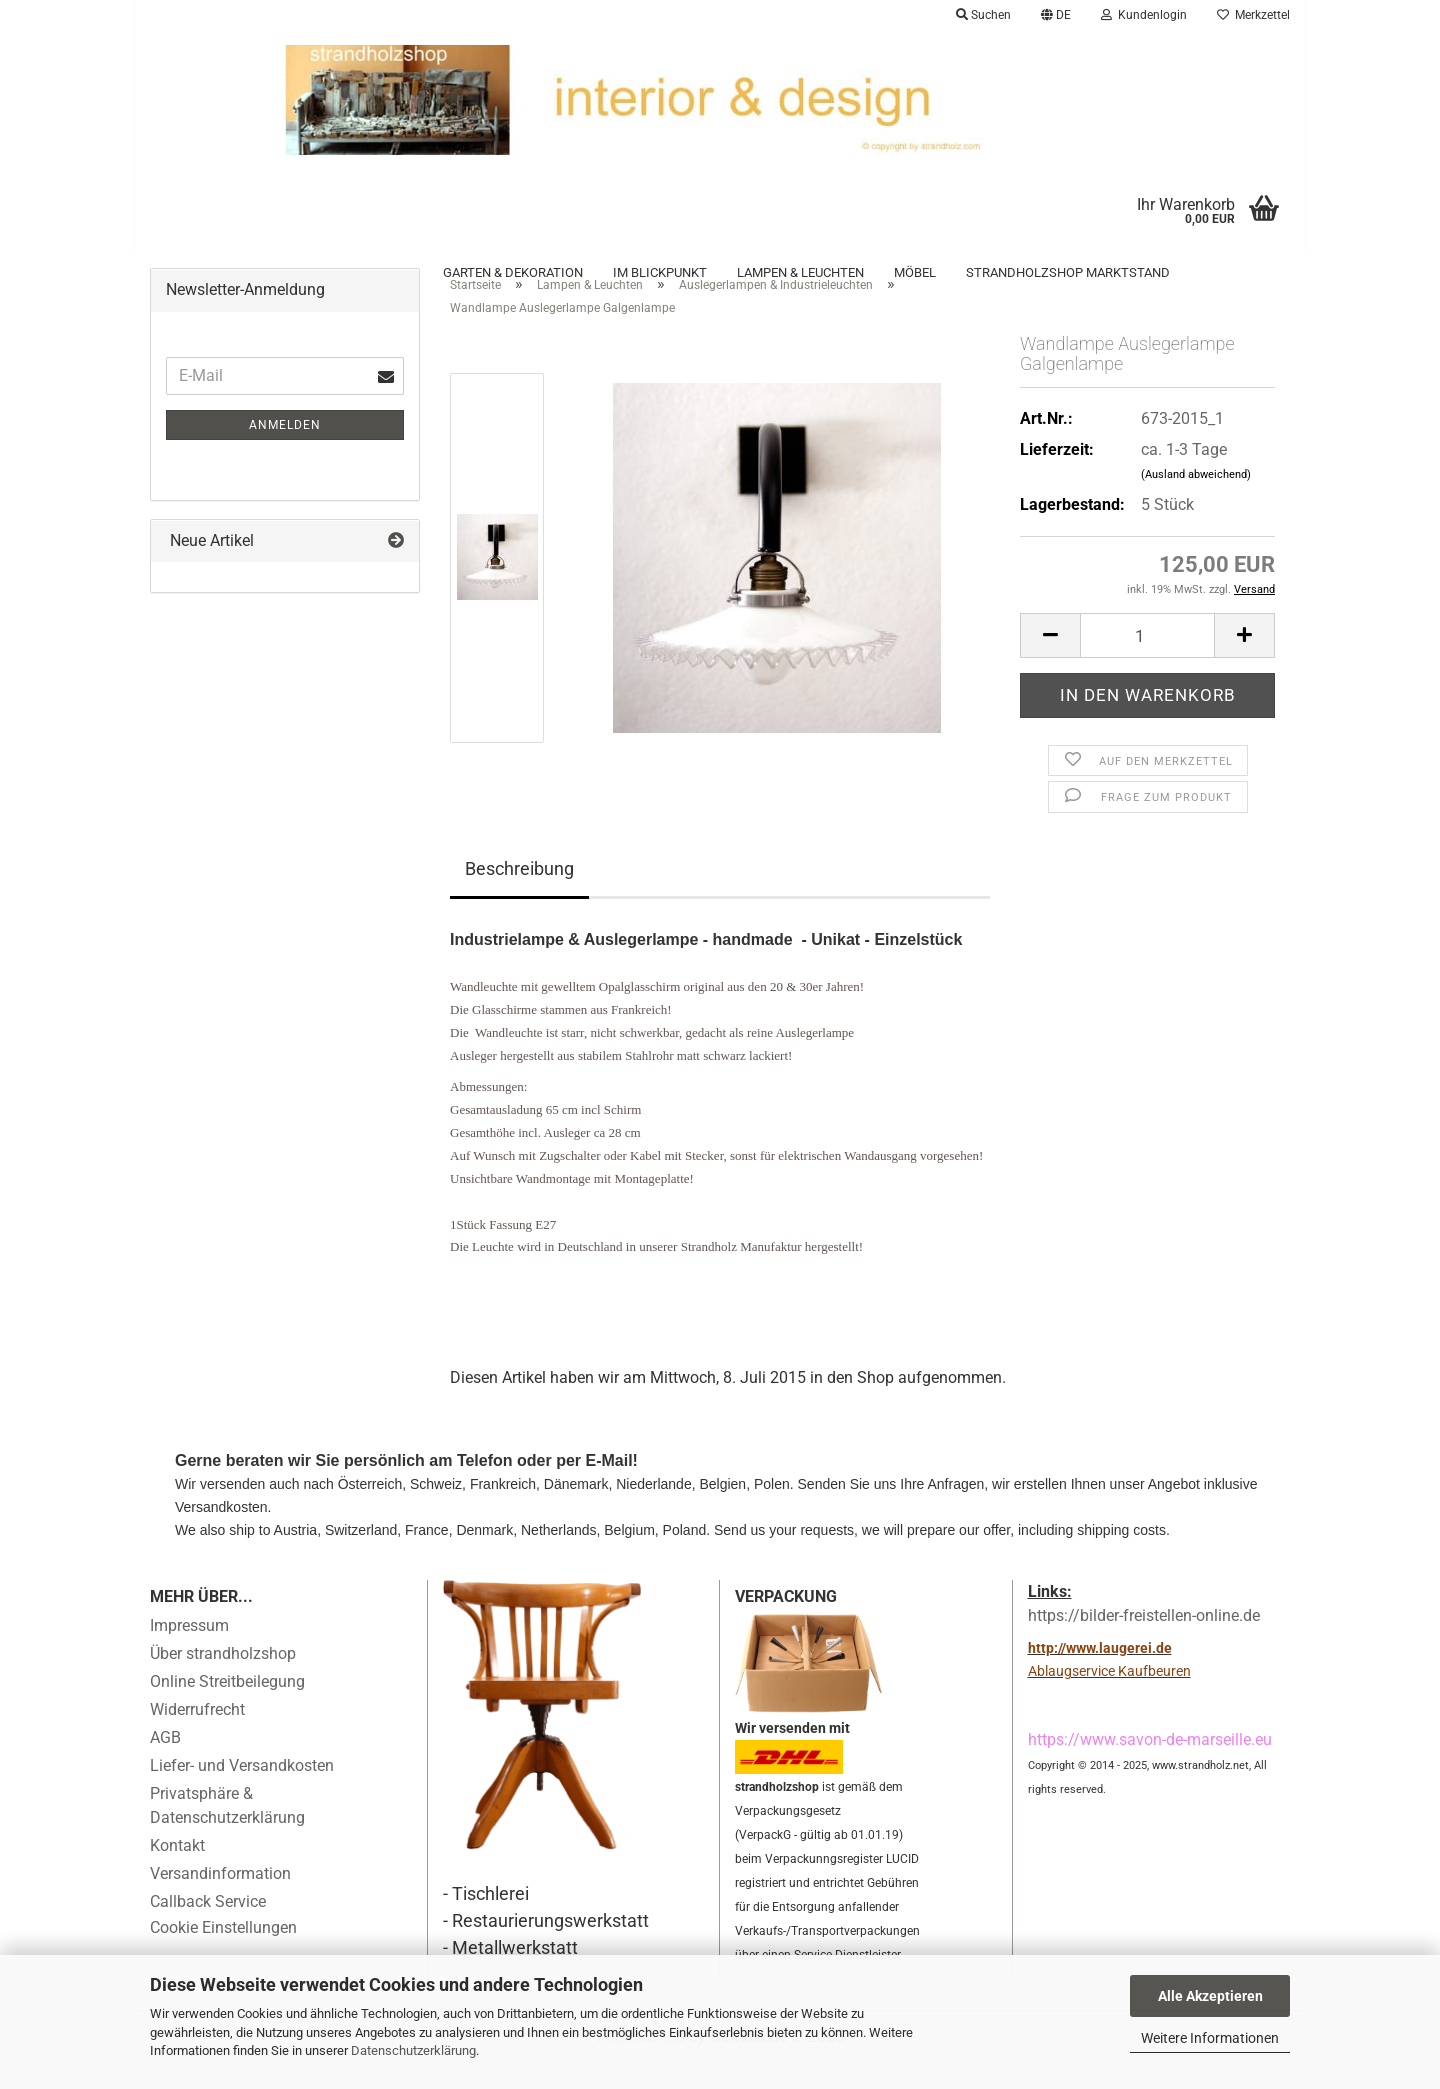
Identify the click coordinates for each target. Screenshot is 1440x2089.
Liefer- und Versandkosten (242, 1792)
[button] (1056, 15)
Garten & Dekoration (513, 272)
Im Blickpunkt (660, 272)
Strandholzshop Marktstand (1068, 272)
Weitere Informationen (1210, 2038)
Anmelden (285, 452)
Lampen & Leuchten (800, 272)
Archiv (287, 272)
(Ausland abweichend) (1196, 501)
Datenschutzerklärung (413, 2050)
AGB (165, 1764)
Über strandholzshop (223, 1680)
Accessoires (193, 272)
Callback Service (208, 1928)
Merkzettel (1253, 15)
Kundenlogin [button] (1144, 15)
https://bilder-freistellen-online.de (1144, 1643)
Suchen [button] (983, 15)
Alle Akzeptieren (1210, 1996)
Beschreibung (519, 896)
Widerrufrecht (197, 1736)
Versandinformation (220, 1900)
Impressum (189, 1652)
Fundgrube (376, 272)
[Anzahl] (1147, 662)
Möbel (915, 272)
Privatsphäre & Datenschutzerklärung (227, 1832)
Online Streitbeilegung (227, 1708)
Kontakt (177, 1872)
